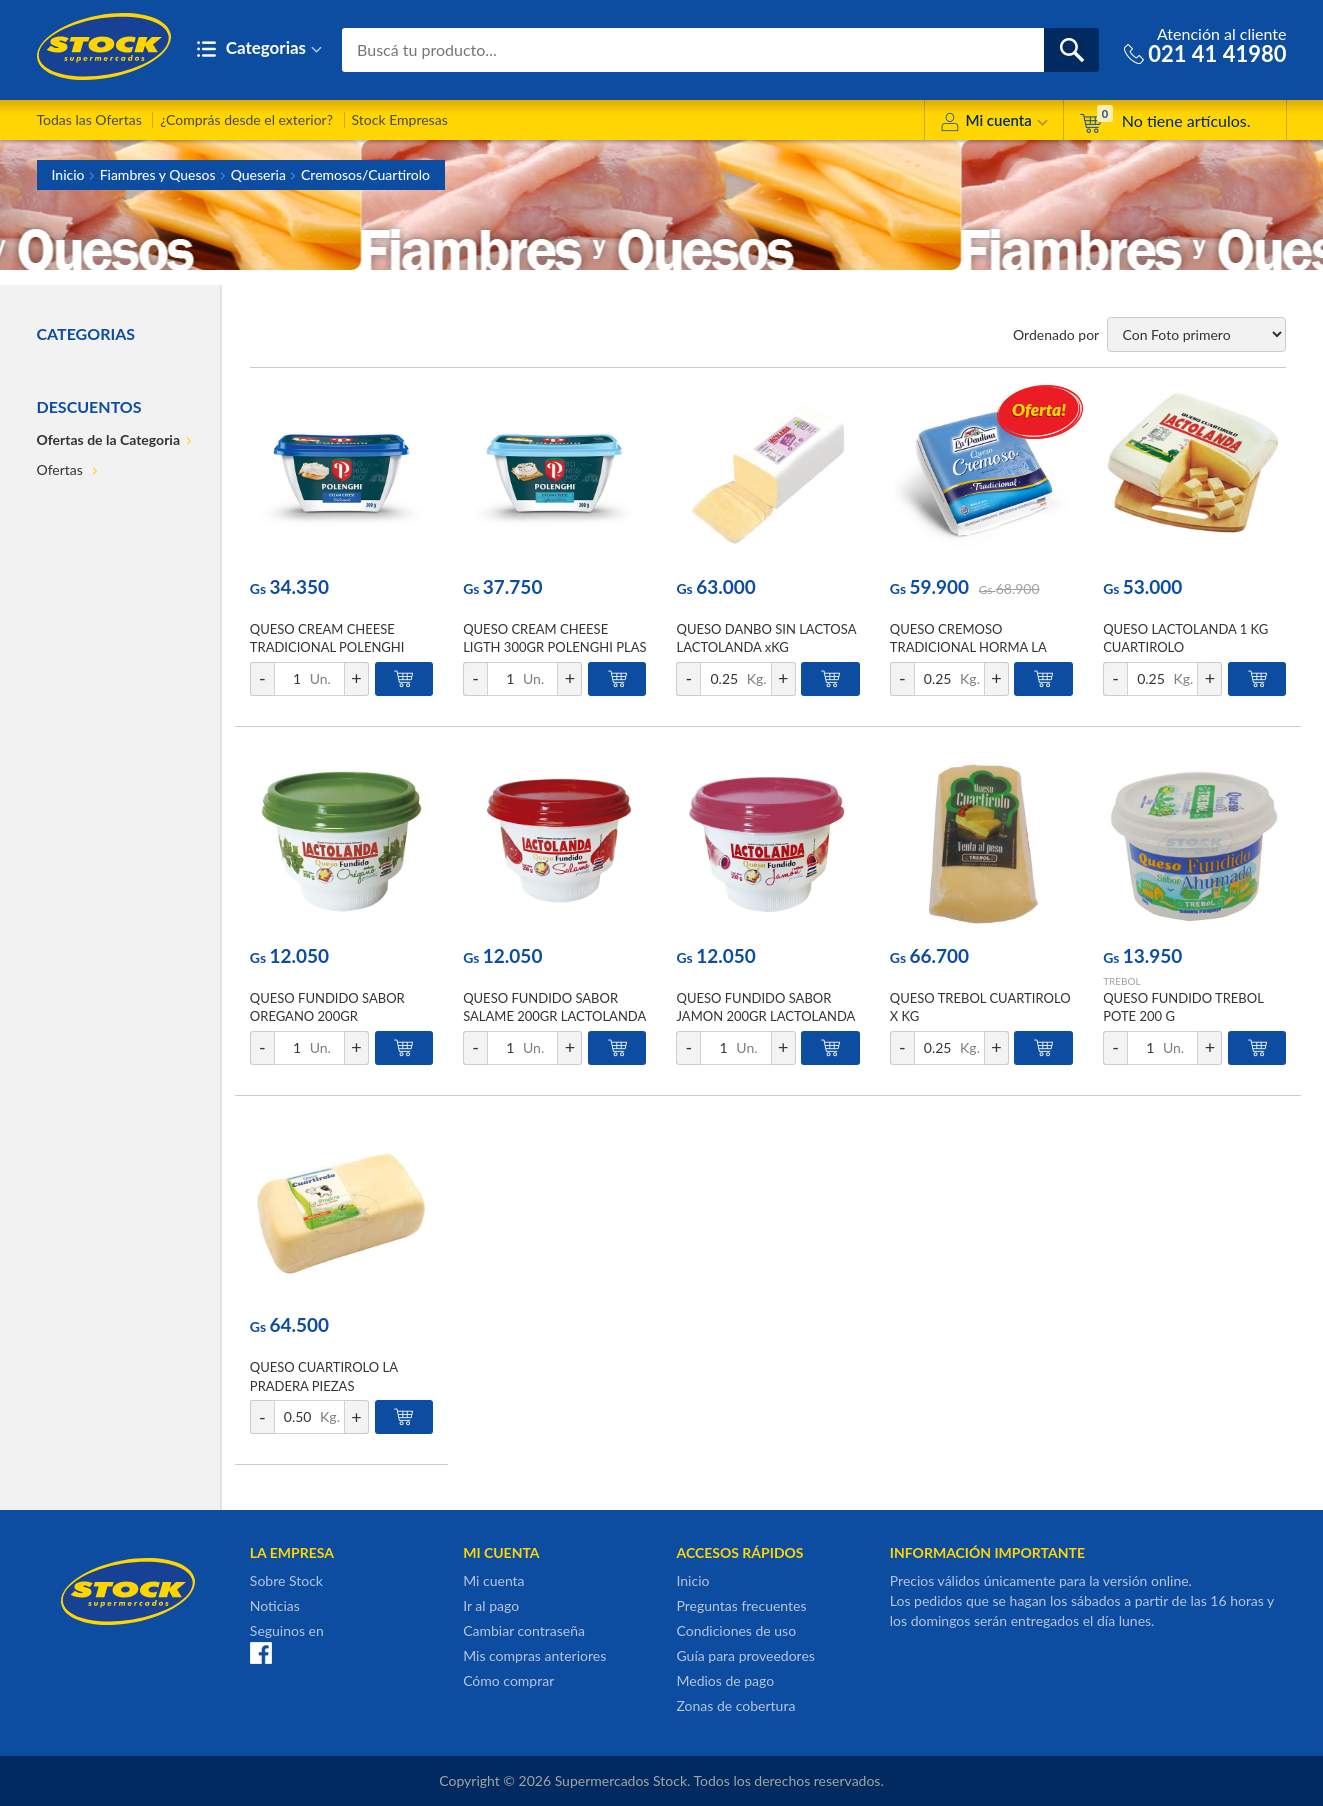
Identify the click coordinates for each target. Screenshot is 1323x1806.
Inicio (68, 174)
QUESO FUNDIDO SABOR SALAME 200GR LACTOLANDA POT (554, 1016)
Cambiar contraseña (524, 1630)
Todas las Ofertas (89, 119)
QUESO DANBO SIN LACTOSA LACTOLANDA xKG (766, 638)
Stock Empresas (400, 119)
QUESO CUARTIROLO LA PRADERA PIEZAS (324, 1376)
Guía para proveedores (745, 1655)
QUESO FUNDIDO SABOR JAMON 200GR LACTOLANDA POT (765, 1016)
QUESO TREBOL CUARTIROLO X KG (980, 1007)
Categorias (259, 49)
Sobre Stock (286, 1580)
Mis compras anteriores (534, 1655)
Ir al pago (491, 1605)
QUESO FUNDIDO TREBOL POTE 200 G (1183, 1007)
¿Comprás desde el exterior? (246, 119)
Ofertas (62, 469)
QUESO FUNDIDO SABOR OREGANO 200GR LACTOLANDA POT (327, 1016)
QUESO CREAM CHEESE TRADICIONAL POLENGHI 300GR (327, 647)
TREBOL (1122, 981)
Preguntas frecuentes (741, 1605)
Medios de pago (725, 1680)
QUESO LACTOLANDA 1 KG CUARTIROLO (1185, 638)
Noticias (275, 1605)
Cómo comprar (508, 1680)
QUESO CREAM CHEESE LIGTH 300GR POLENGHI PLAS (554, 638)
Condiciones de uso (736, 1630)
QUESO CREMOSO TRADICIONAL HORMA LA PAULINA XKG (968, 647)
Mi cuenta (993, 123)
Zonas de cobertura (735, 1705)
